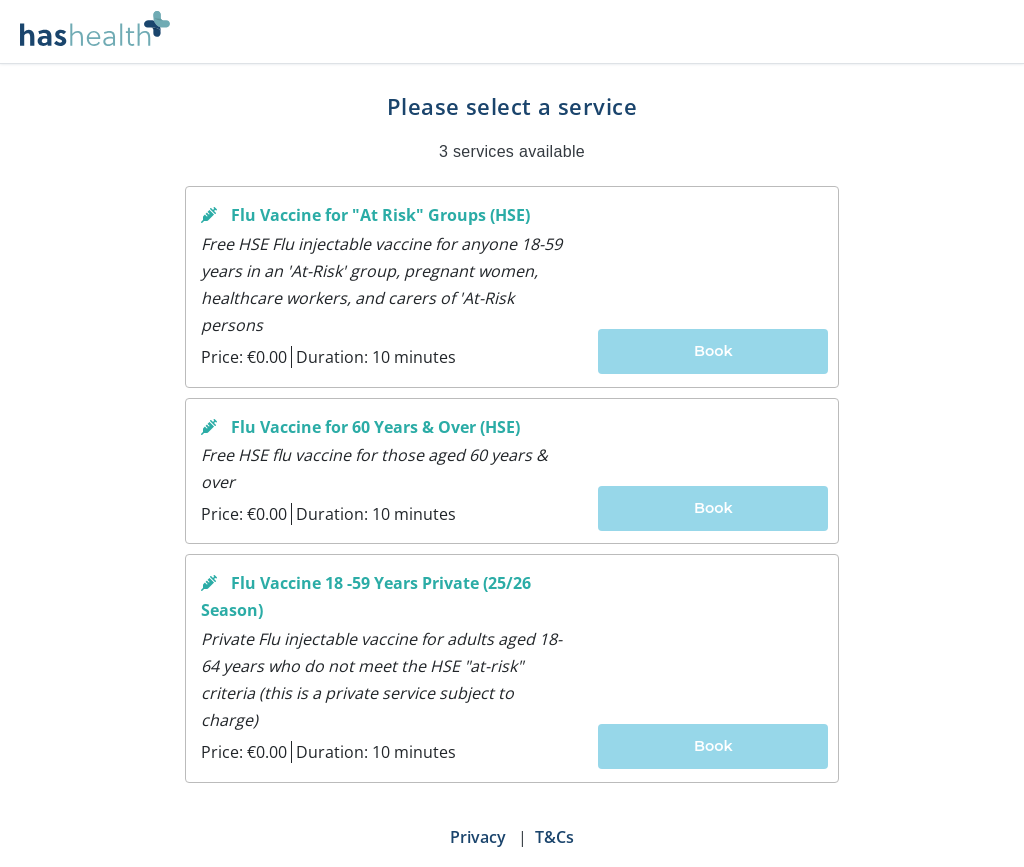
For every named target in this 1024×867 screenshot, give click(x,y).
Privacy (478, 837)
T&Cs (554, 837)
